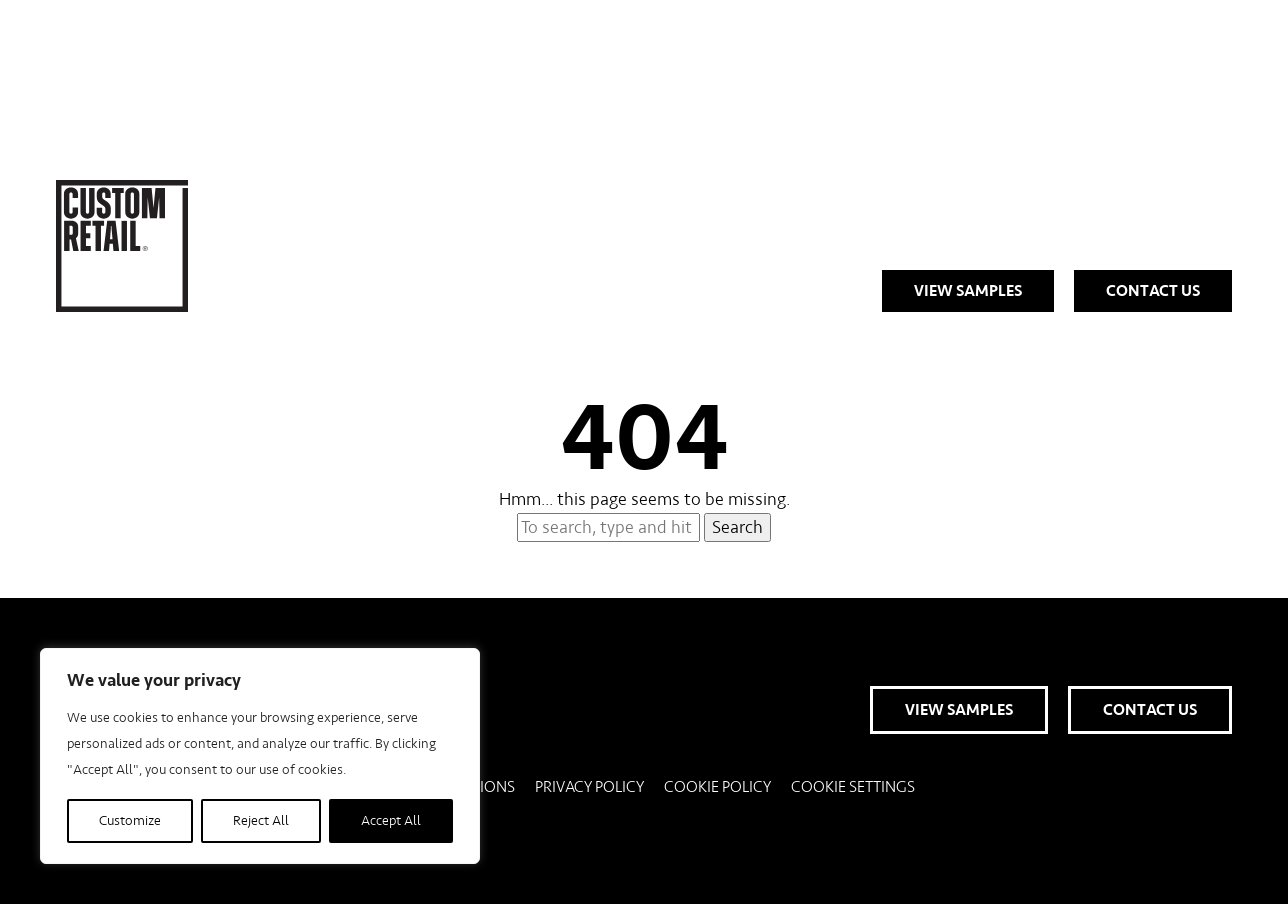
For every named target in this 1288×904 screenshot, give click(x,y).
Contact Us (1153, 291)
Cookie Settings (853, 787)
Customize (130, 821)
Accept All (391, 821)
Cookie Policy (717, 787)
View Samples (968, 291)
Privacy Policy (589, 787)
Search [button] (737, 527)
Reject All (261, 821)
